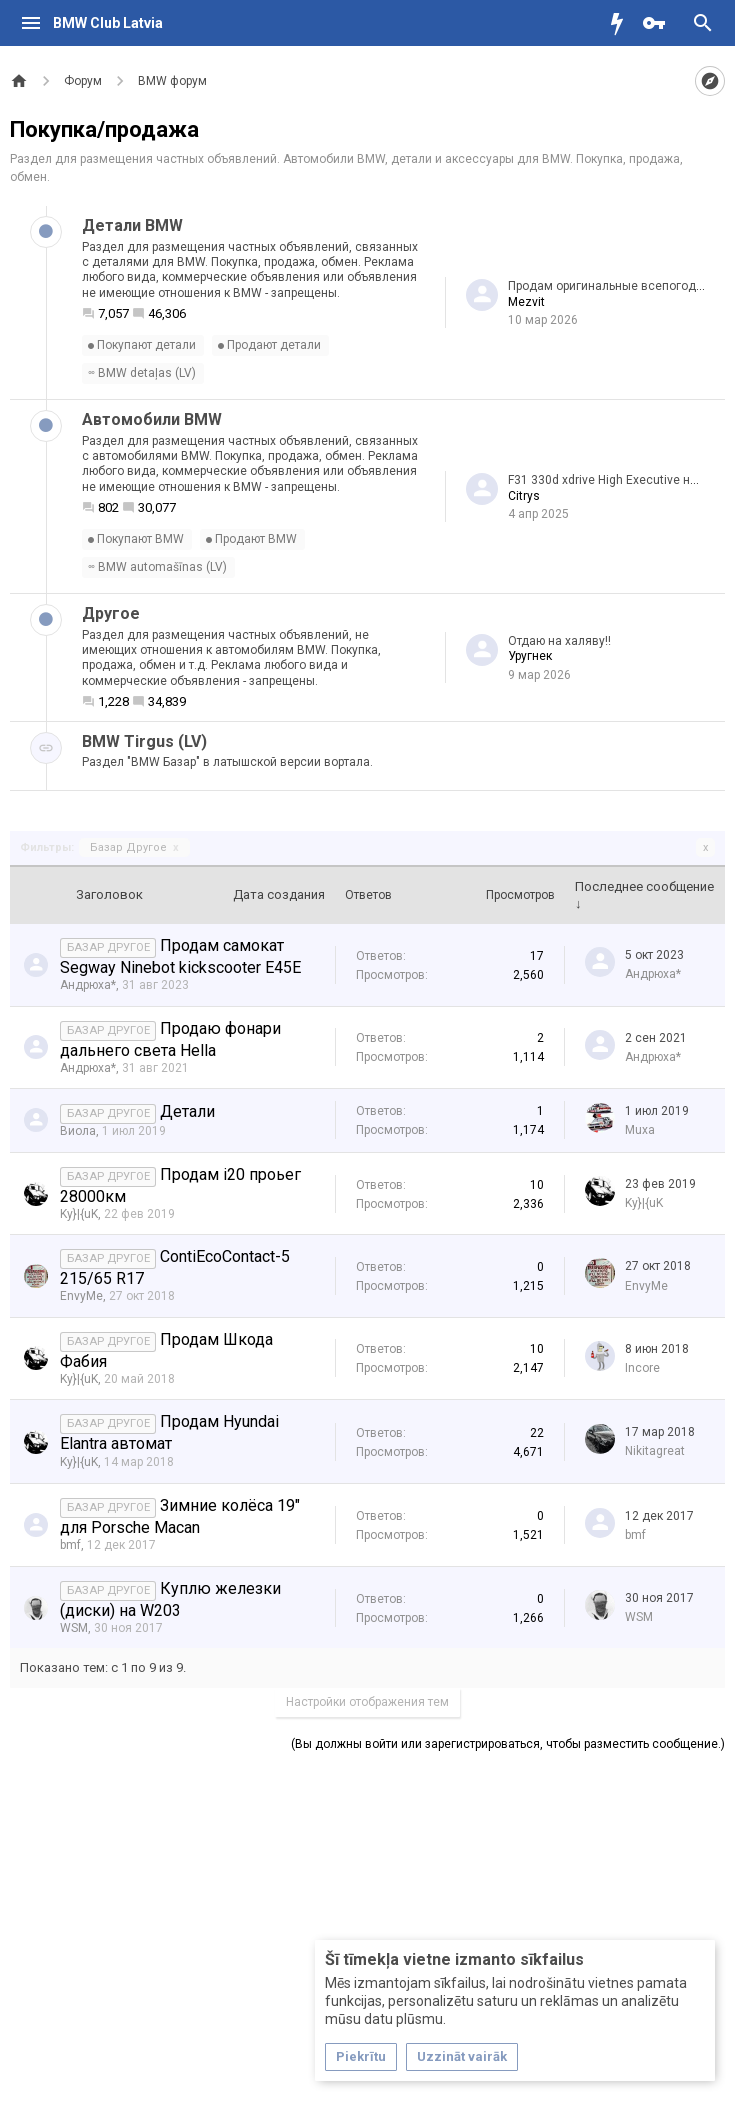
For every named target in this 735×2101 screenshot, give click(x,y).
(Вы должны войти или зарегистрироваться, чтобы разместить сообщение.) (508, 1744)
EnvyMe (81, 1296)
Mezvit (526, 302)
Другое (111, 613)
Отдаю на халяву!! (559, 641)
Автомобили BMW (152, 419)
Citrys (524, 496)
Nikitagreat (655, 1451)
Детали (187, 1111)
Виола (78, 1131)
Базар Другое (134, 847)
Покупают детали (142, 345)
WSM (74, 1628)
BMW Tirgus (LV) (144, 741)
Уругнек (530, 656)
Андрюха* (88, 985)
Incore (642, 1368)
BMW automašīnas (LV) (157, 567)
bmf (70, 1545)
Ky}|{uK (79, 1214)
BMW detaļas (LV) (142, 373)
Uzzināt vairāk (462, 2056)
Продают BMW (251, 539)
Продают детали (269, 345)
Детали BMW (132, 225)
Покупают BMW (136, 539)
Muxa (640, 1130)
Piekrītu (361, 2056)
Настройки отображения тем (367, 1702)
